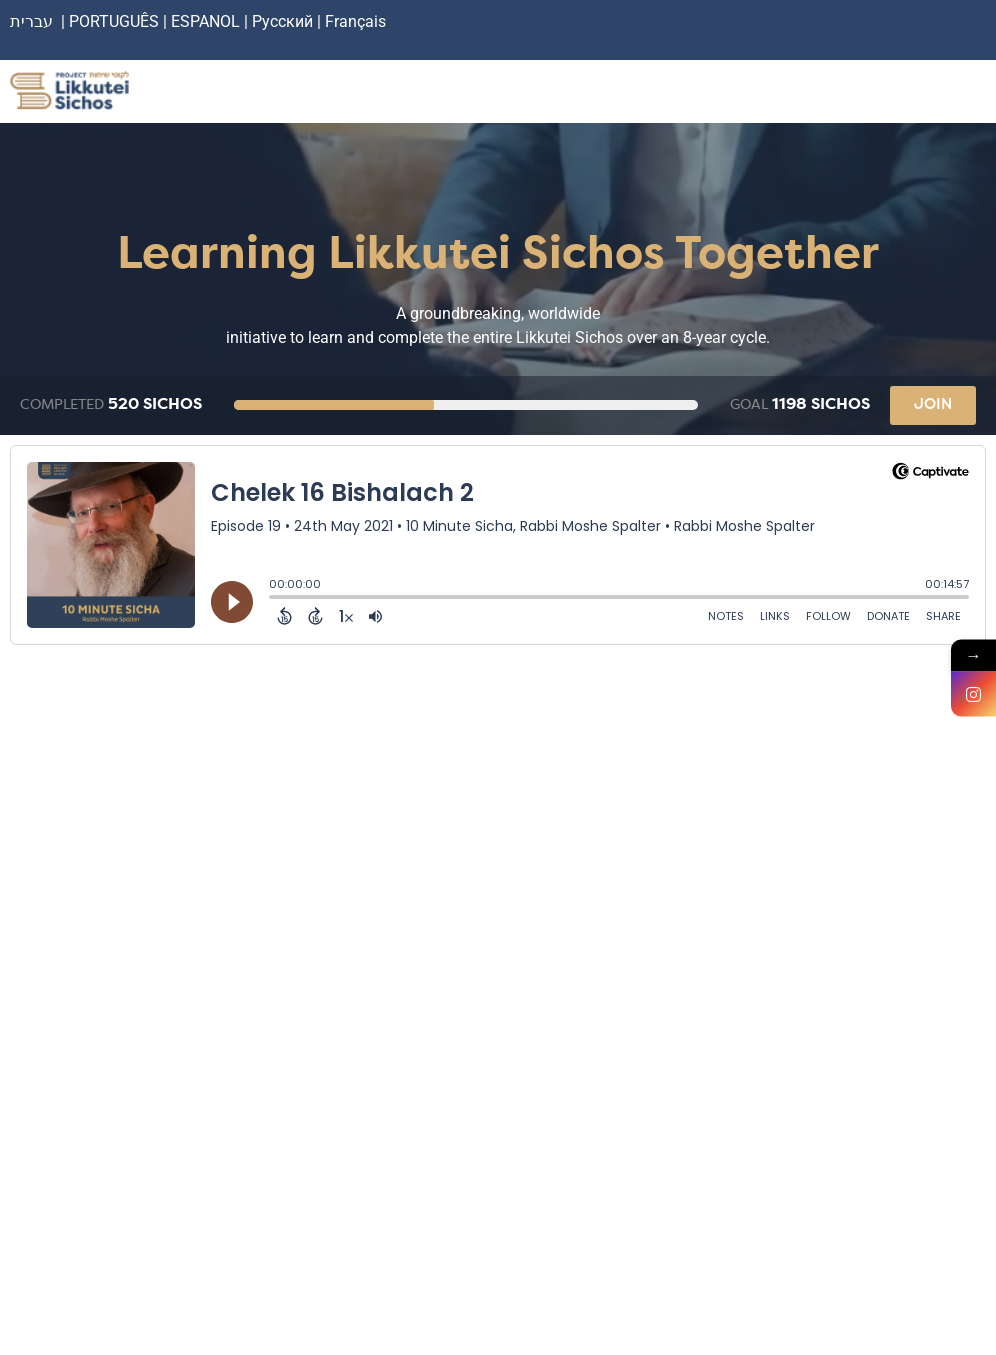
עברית (31, 21)
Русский (284, 21)
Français (355, 21)
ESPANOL (205, 21)
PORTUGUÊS (114, 21)
